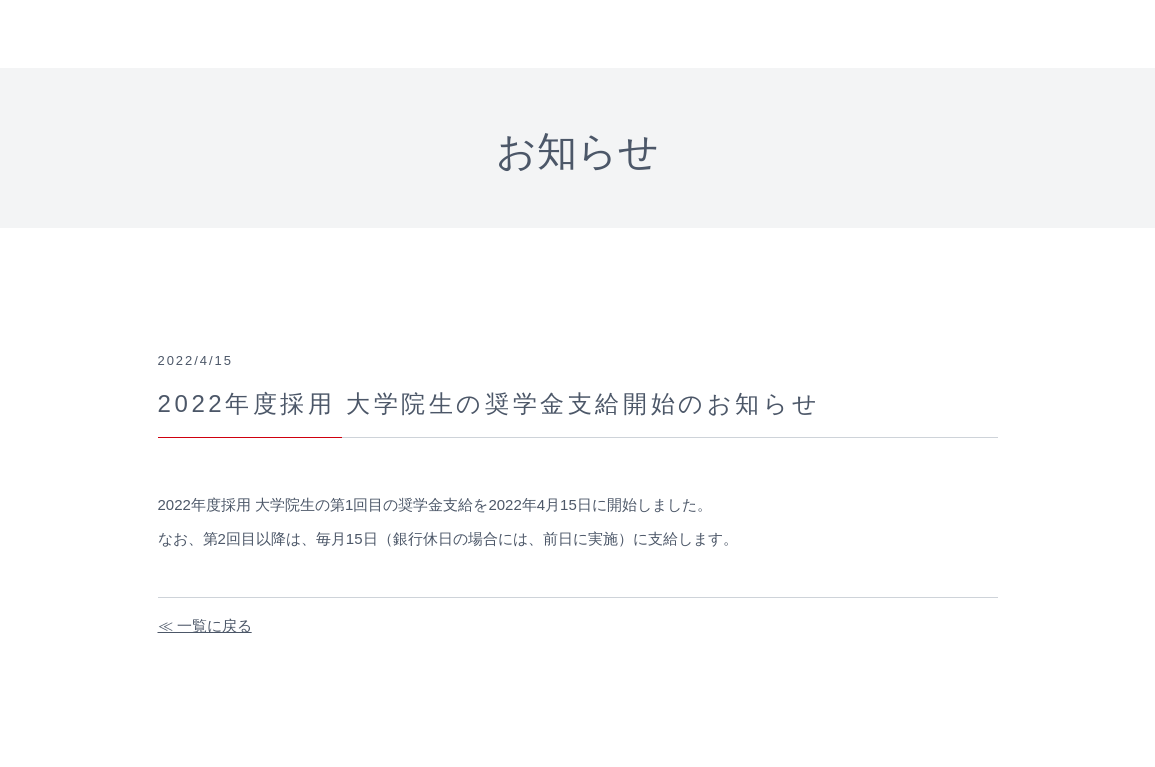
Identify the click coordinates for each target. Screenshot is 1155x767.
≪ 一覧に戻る (205, 625)
